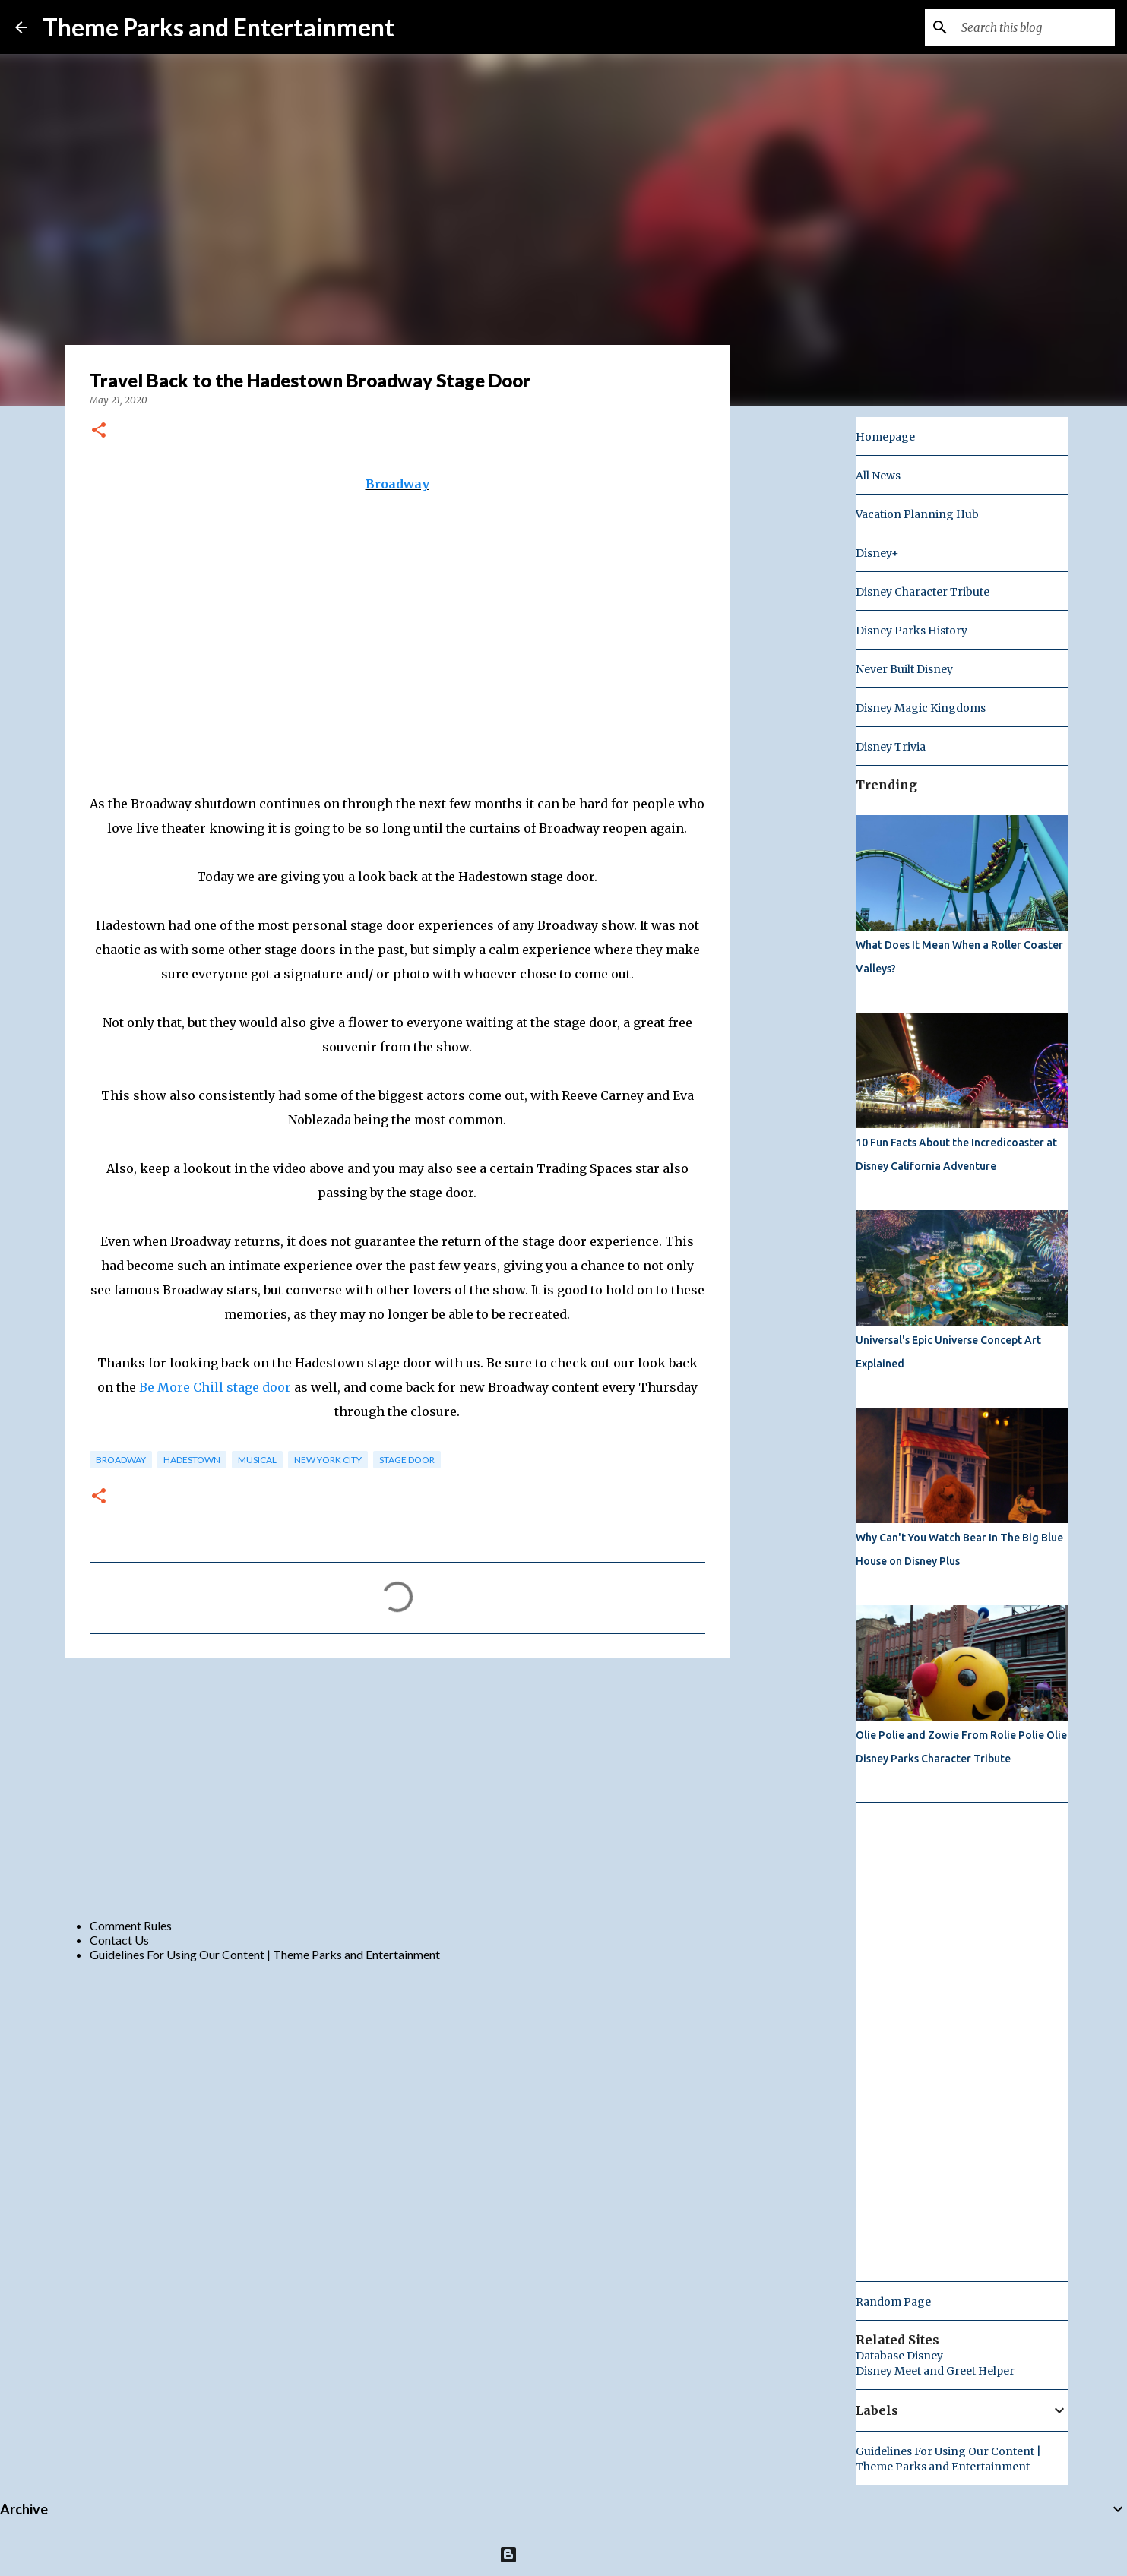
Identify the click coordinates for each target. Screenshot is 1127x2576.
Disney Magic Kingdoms (921, 708)
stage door (407, 1459)
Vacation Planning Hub (917, 514)
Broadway (397, 483)
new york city (328, 1459)
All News (878, 475)
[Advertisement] (397, 1787)
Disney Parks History (911, 630)
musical (257, 1459)
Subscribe (444, 27)
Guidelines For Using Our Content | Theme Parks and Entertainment (265, 1954)
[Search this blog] (1035, 27)
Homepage (885, 437)
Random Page (893, 2302)
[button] (99, 431)
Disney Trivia (891, 747)
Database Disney (899, 2356)
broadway (121, 1459)
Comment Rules (131, 1925)
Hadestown (191, 1459)
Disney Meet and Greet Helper (935, 2371)
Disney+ (877, 553)
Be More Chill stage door (215, 1387)
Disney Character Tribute (922, 592)
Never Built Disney (904, 669)
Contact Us (119, 1940)
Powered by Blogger (563, 2554)
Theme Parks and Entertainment (218, 27)
